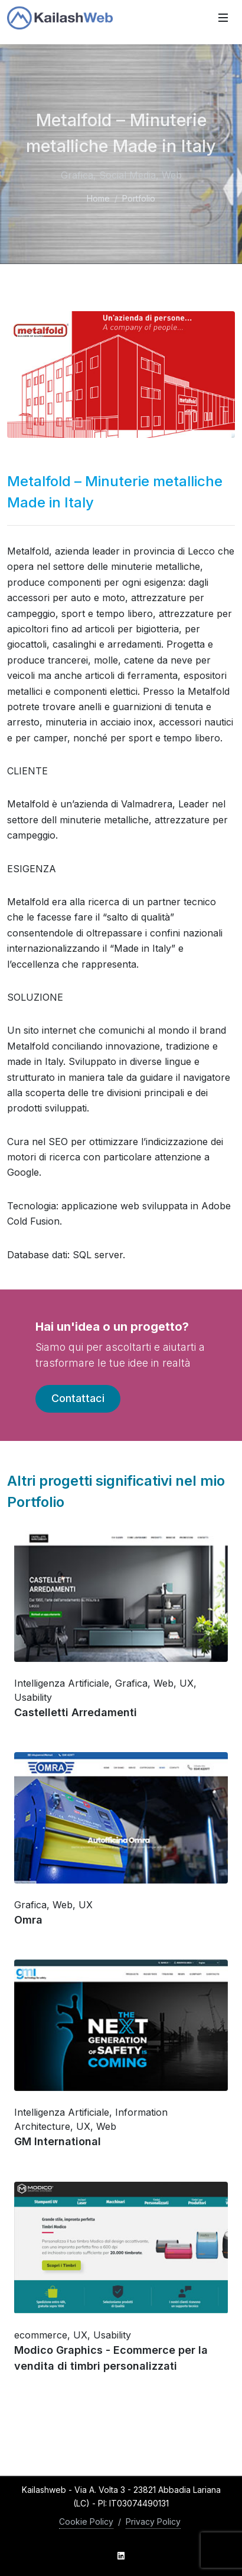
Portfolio (138, 198)
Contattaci (77, 1398)
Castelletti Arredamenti (75, 1712)
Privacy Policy (153, 2521)
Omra (28, 1920)
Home (98, 198)
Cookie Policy (86, 2521)
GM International (57, 2142)
